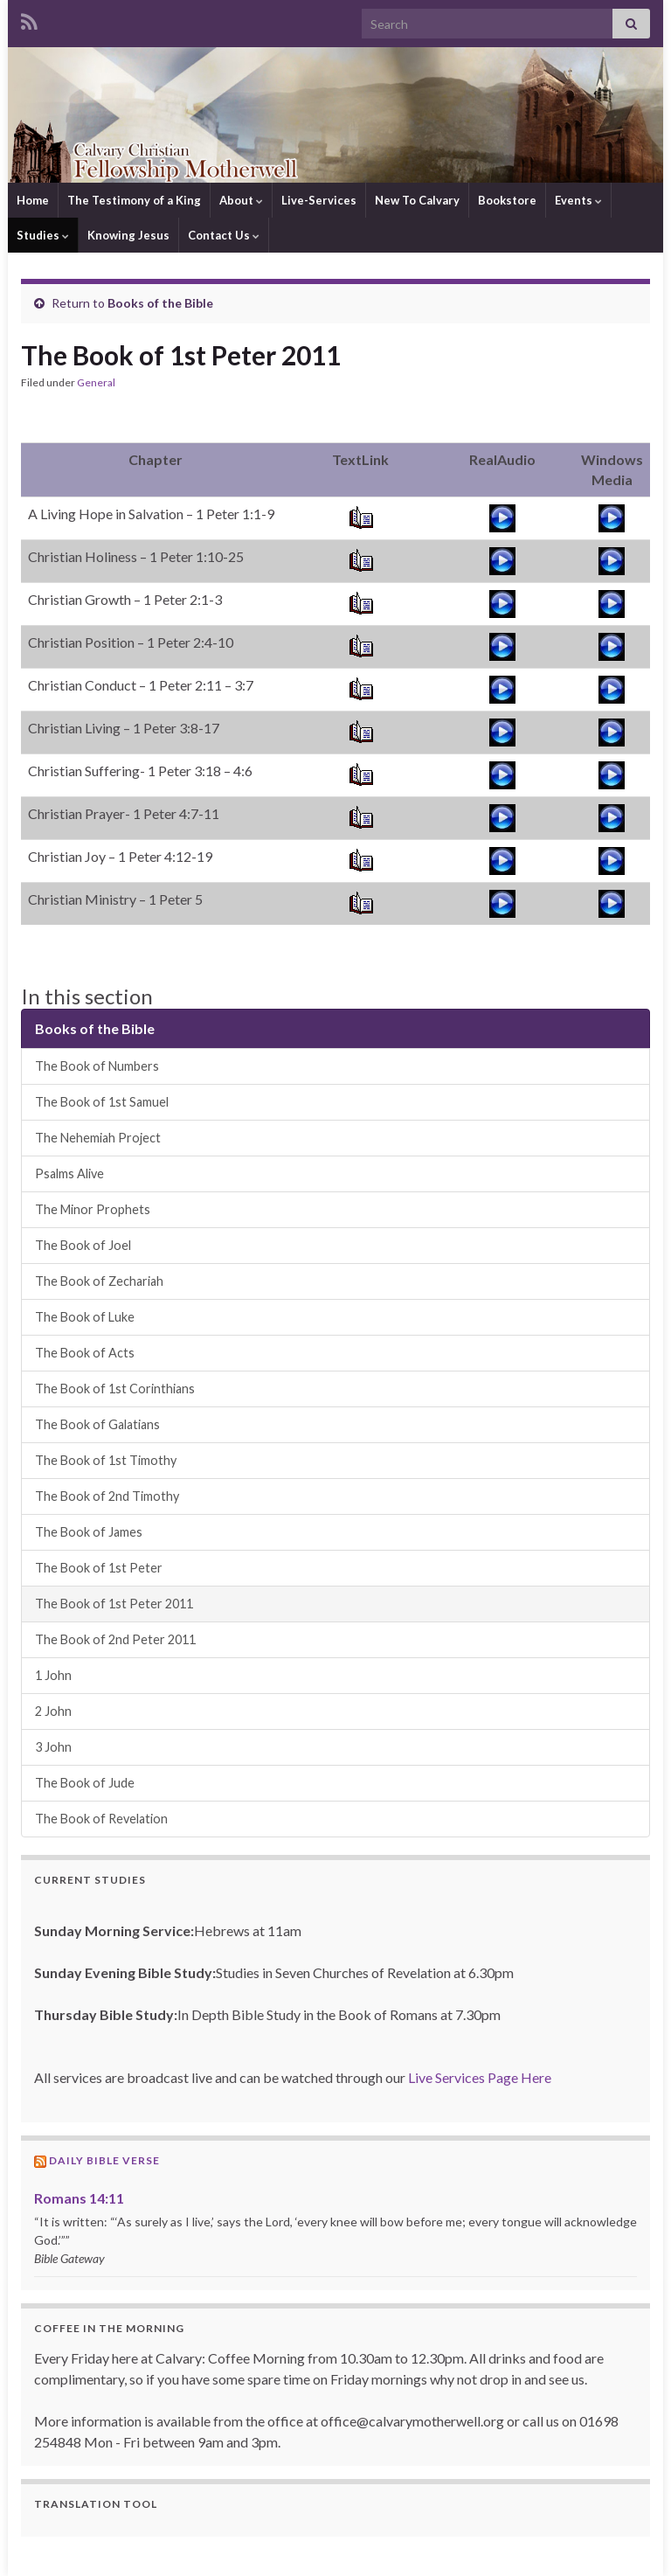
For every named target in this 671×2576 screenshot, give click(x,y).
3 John (53, 1746)
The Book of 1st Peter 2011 (114, 1603)
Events (578, 200)
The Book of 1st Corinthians (115, 1388)
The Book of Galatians (97, 1424)
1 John (53, 1675)
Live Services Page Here (479, 2077)
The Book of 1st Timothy (105, 1460)
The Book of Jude (85, 1782)
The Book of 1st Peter (99, 1567)
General (96, 382)
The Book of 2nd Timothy (107, 1496)
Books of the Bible (160, 302)
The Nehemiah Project (98, 1137)
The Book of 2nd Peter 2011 (115, 1639)
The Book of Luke (85, 1316)
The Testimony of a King (134, 200)
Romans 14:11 (79, 2198)
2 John (53, 1711)
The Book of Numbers (97, 1066)
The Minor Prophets (92, 1209)
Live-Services (318, 200)
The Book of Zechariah (99, 1281)
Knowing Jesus (128, 235)
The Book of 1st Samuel (102, 1101)
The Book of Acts (85, 1352)
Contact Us (223, 235)
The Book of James (88, 1531)
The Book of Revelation (101, 1818)
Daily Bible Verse (104, 2160)
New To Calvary (417, 200)
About (241, 200)
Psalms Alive (69, 1173)
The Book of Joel (83, 1245)
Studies (43, 235)
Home (33, 200)
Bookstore (507, 200)
